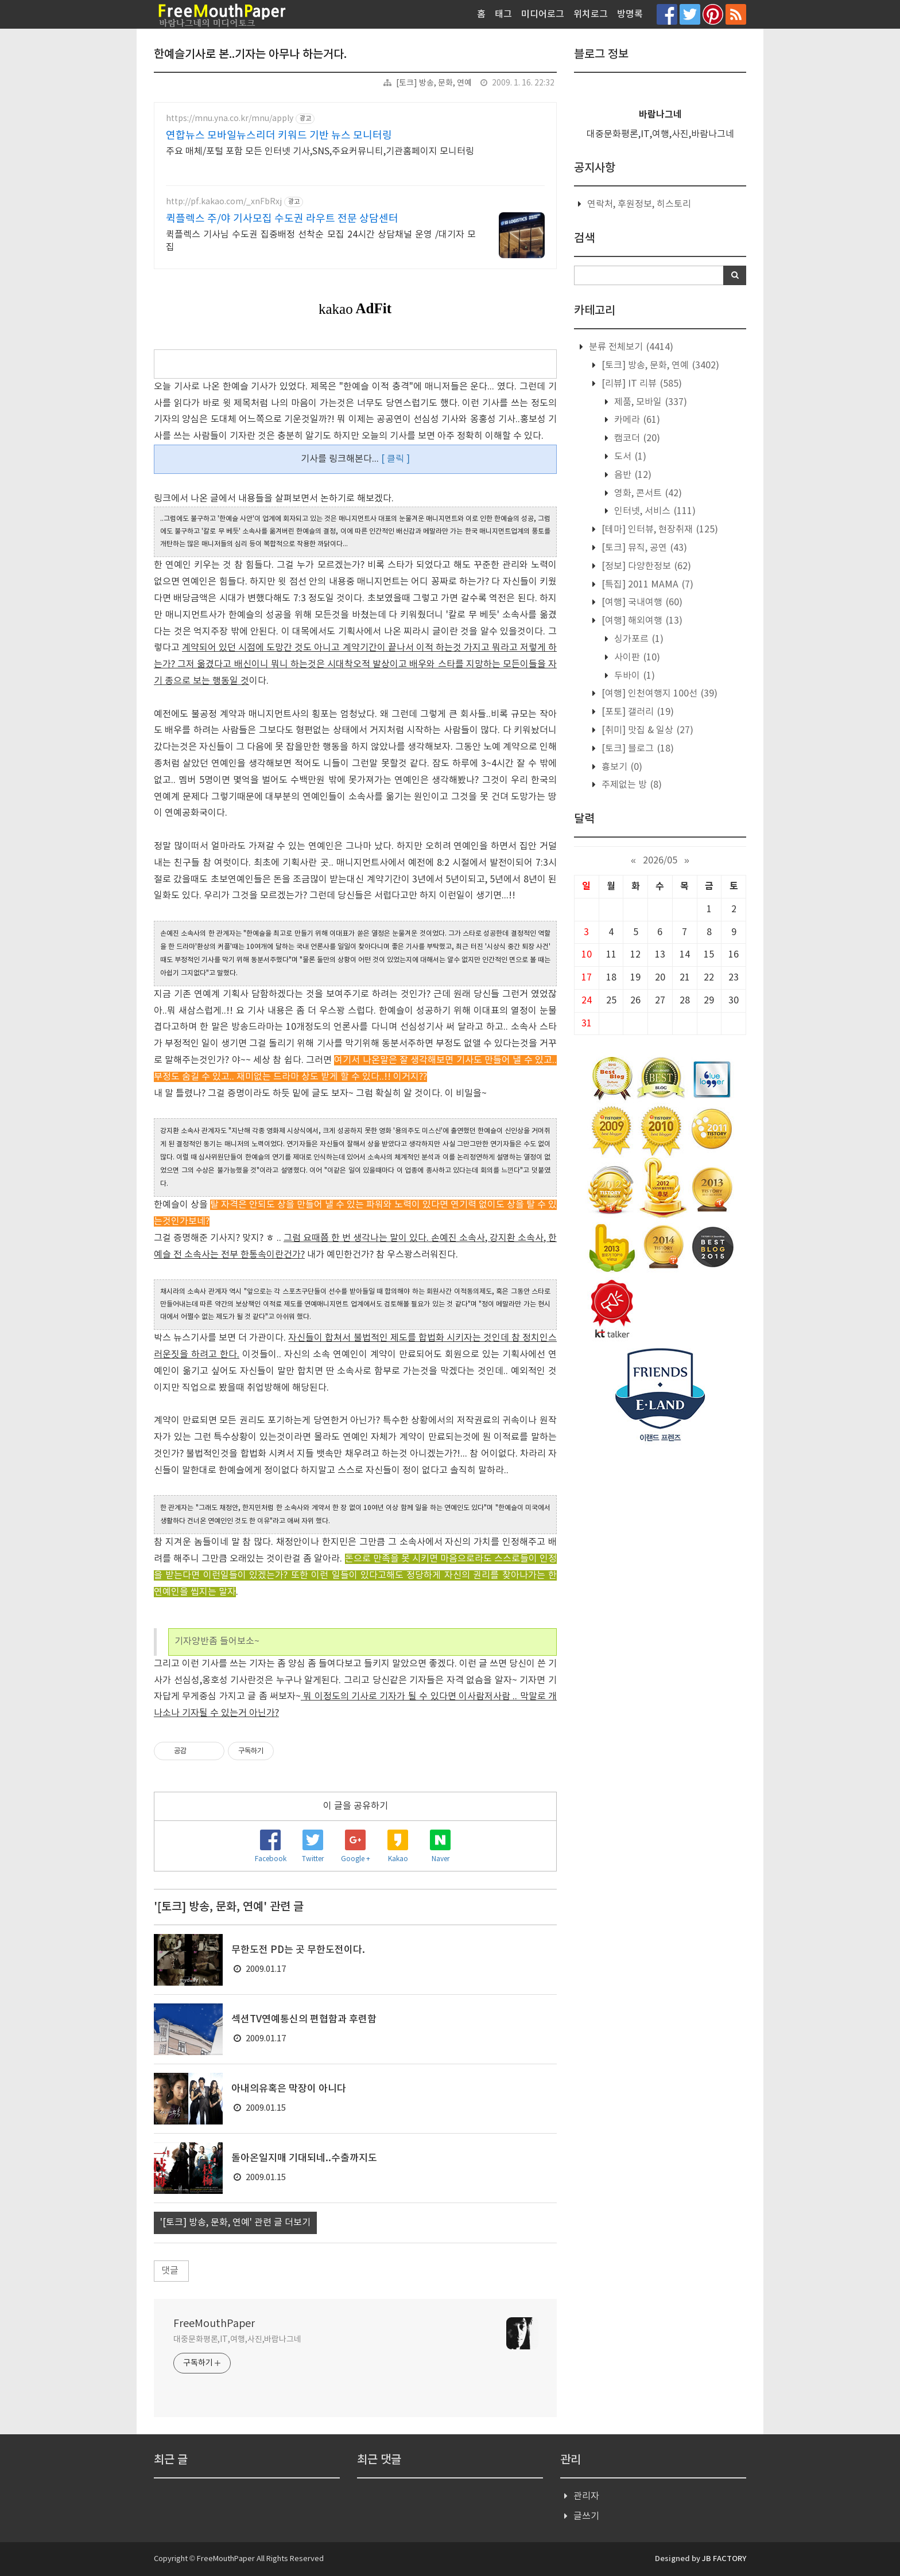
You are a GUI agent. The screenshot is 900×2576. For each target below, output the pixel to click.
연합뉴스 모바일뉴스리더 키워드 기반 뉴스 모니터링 (279, 136)
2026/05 (660, 860)
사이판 (636, 657)
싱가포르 (638, 639)
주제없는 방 (630, 785)
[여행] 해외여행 (640, 621)
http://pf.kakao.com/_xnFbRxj (224, 202)
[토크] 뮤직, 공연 (643, 548)
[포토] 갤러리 (636, 712)
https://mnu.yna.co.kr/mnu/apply (229, 118)
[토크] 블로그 (636, 749)
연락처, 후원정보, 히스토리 (639, 204)
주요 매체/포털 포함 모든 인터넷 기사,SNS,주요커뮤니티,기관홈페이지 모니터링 (320, 151)
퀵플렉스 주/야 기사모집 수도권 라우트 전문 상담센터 (282, 219)
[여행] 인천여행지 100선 (658, 693)
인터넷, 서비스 (654, 511)
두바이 (633, 676)
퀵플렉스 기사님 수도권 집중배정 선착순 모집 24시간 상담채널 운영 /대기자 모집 (321, 240)
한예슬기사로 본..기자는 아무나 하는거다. (250, 54)
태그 (503, 14)
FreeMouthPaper (214, 2324)
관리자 (586, 2496)
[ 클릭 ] (395, 459)
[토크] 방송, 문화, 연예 (434, 83)
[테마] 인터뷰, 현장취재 (658, 529)
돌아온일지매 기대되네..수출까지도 (304, 2158)
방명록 (630, 14)
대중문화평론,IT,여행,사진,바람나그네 (237, 2339)
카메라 (636, 420)
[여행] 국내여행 (640, 602)
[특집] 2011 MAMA (646, 584)
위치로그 (590, 14)
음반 (631, 475)
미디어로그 (542, 14)
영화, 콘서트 (647, 493)
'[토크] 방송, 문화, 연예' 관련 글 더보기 (235, 2222)
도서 (629, 457)
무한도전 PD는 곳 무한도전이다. (298, 1950)
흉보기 (620, 767)
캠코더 (636, 438)
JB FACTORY (724, 2558)
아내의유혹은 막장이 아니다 (288, 2089)
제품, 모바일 (649, 402)
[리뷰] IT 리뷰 (640, 384)
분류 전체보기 (630, 347)
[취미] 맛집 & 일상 (646, 730)
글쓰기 (586, 2516)
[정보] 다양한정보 (645, 566)
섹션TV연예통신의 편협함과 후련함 (304, 2019)
